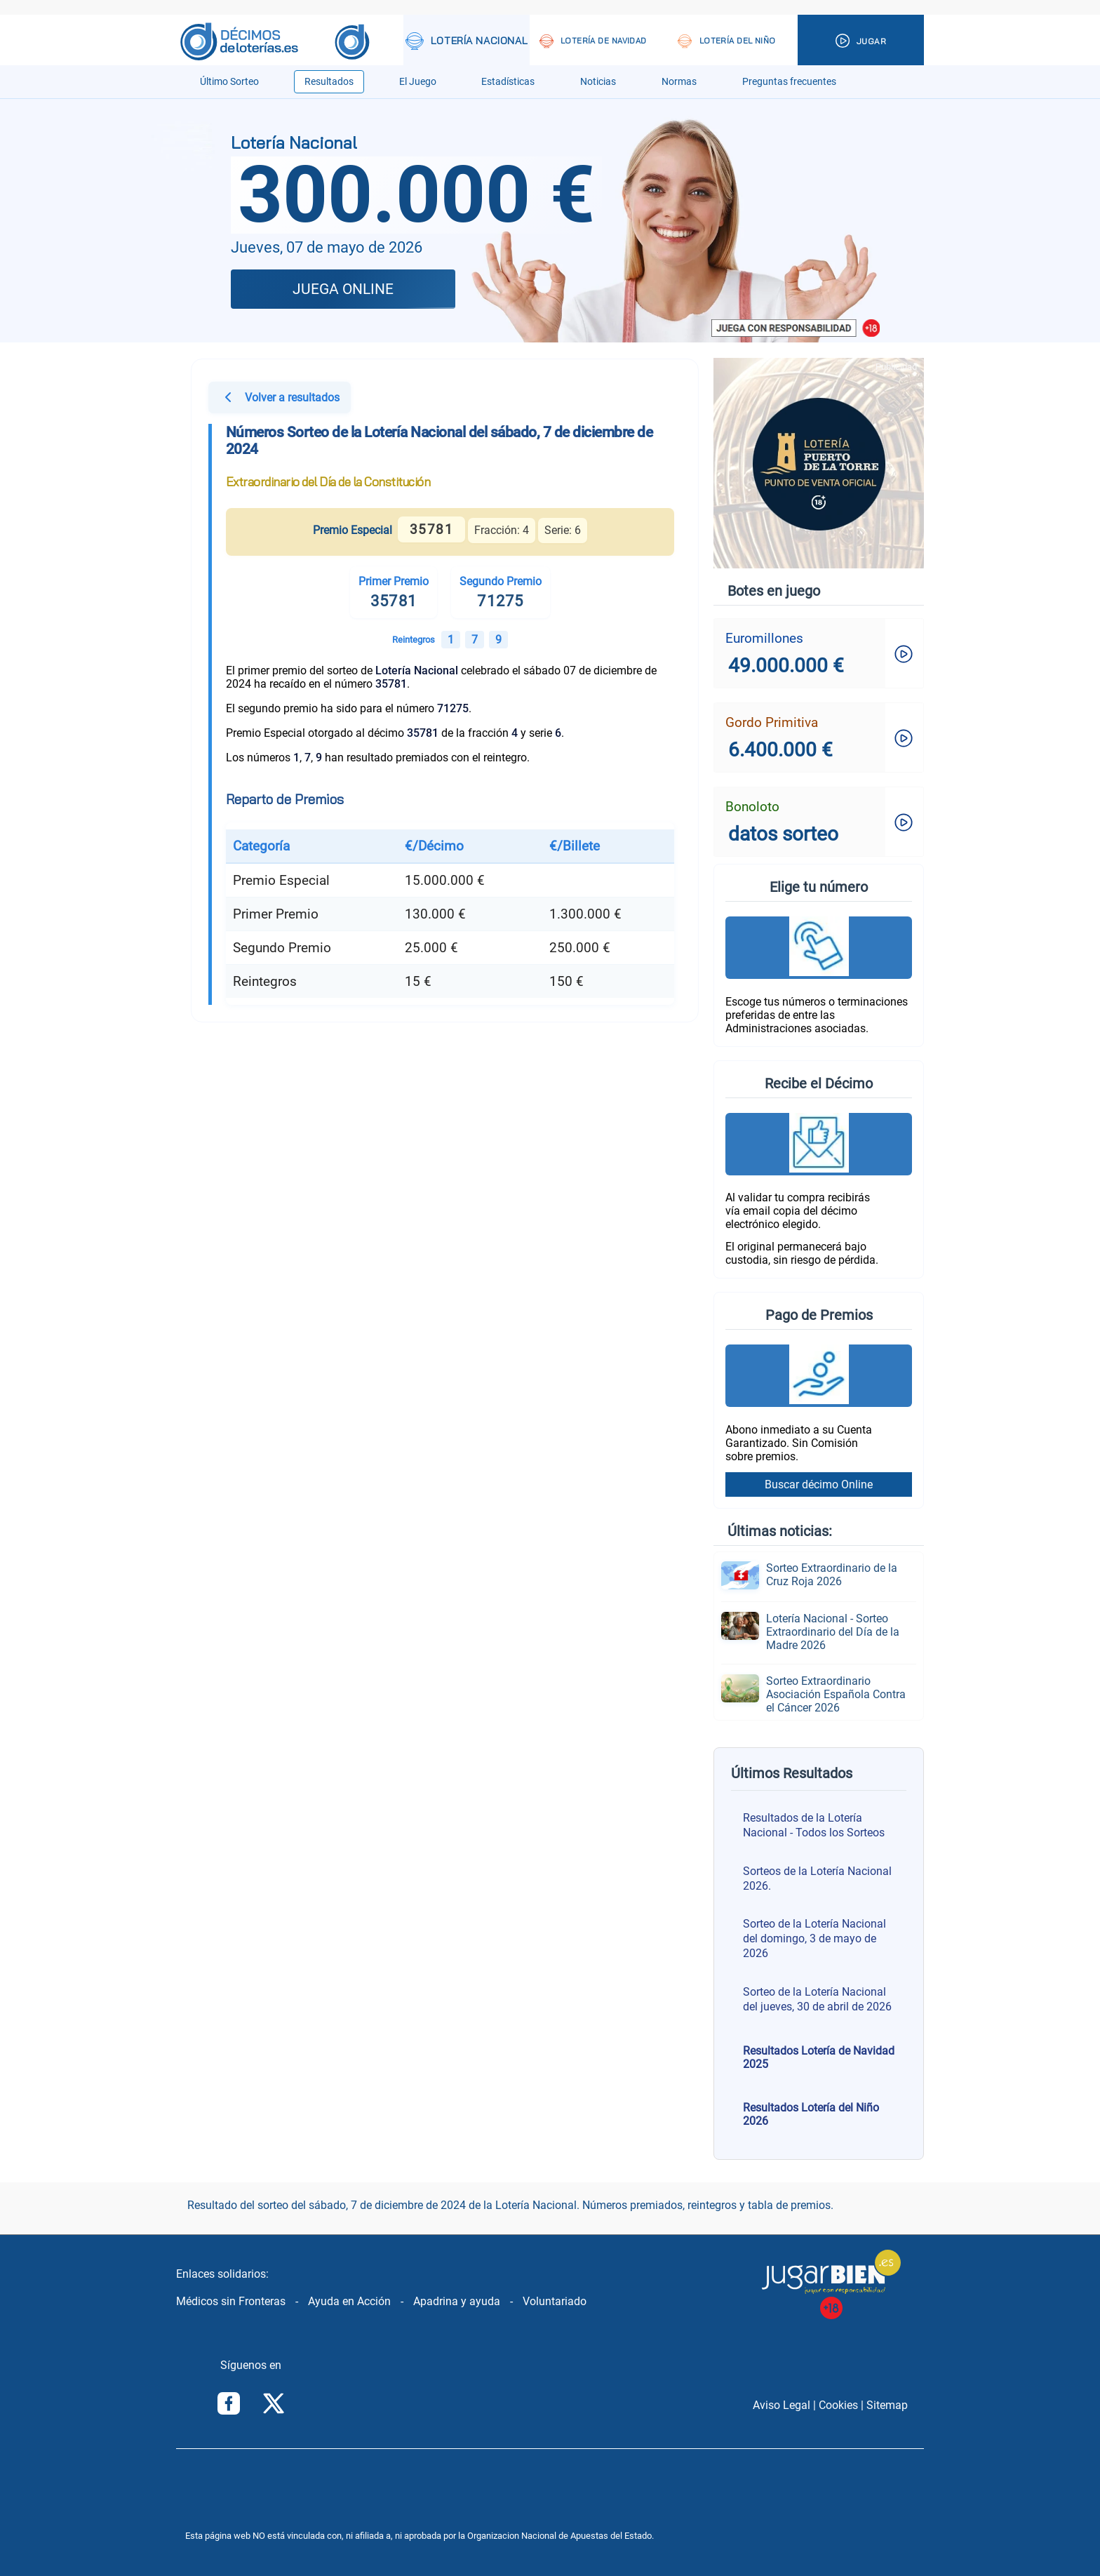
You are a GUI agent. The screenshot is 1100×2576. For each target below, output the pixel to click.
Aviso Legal (781, 2405)
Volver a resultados (280, 399)
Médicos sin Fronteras (231, 2301)
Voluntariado (554, 2301)
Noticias (598, 82)
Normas (679, 82)
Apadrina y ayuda (456, 2301)
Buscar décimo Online (819, 1484)
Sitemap (887, 2405)
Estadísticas (508, 82)
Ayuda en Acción (349, 2301)
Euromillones (764, 638)
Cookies (838, 2405)
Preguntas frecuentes (789, 82)
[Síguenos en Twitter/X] (273, 2405)
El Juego (417, 82)
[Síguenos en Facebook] (229, 2405)
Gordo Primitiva (771, 722)
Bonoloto (752, 807)
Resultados (329, 82)
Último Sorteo (229, 82)
